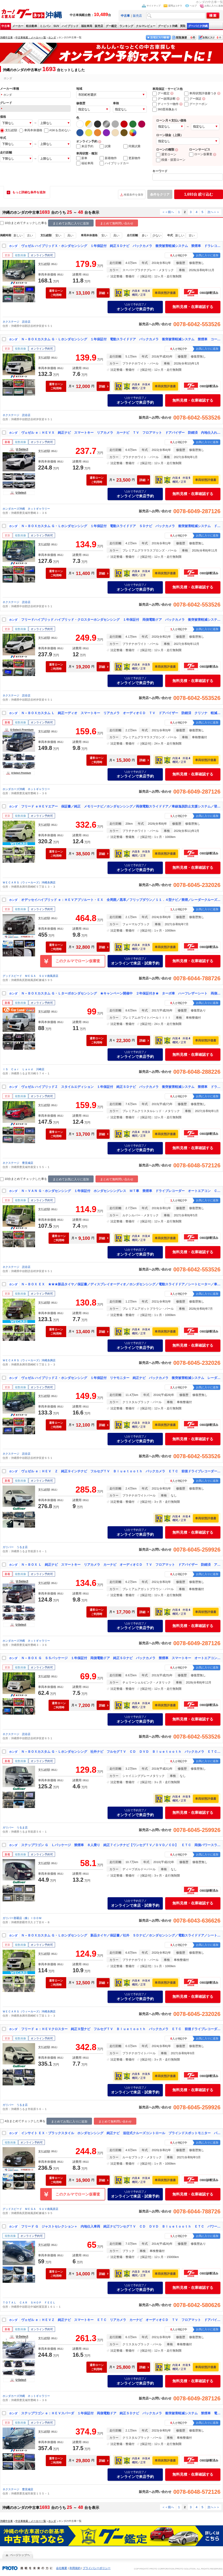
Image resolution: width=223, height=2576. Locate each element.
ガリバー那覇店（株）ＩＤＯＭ (23, 1918)
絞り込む (198, 194)
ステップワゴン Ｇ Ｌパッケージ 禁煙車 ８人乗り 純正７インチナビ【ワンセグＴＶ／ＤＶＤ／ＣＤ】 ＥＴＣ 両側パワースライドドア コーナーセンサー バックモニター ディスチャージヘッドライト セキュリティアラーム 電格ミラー (121, 1845)
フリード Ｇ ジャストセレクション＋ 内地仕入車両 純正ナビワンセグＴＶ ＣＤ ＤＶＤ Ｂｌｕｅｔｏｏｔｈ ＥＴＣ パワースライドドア (121, 2226)
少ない (156, 235)
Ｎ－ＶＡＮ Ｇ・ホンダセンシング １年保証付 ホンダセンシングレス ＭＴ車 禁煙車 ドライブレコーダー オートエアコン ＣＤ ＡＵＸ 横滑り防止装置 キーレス (121, 1190)
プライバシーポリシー (97, 2568)
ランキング (126, 26)
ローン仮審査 (200, 154)
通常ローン (166, 154)
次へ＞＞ (213, 212)
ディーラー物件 (165, 104)
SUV (56, 26)
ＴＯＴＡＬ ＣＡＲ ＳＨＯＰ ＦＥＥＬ (29, 2302)
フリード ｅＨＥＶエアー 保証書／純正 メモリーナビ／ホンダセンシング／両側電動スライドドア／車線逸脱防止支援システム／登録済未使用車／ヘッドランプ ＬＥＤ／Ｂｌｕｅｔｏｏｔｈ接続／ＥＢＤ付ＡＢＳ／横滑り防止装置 (121, 806)
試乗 (105, 146)
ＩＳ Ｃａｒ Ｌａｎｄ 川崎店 (23, 1069)
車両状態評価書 (165, 293)
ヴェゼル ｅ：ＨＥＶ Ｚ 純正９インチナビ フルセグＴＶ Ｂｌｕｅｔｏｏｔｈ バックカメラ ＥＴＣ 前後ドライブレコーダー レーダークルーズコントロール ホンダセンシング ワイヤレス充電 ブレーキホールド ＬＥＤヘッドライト (121, 1471)
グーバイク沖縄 (198, 26)
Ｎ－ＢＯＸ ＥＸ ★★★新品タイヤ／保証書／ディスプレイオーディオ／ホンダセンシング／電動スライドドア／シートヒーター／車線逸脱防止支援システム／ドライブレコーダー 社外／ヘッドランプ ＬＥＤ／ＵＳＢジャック (121, 1284)
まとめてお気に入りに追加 (71, 223)
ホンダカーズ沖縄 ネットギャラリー (26, 508)
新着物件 (108, 158)
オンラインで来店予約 (135, 307)
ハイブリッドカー (114, 163)
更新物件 (132, 158)
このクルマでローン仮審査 (78, 961)
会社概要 (61, 2568)
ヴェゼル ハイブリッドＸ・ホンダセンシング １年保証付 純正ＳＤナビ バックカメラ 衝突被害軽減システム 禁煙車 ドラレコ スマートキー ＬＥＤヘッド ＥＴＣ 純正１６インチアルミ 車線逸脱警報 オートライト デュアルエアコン (121, 245)
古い (30, 235)
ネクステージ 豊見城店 (18, 1163)
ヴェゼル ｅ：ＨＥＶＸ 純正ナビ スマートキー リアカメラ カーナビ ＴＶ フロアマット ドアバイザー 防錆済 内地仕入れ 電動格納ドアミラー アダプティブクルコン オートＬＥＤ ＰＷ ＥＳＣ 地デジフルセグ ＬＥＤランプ (121, 432)
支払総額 (8, 130)
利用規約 (75, 2568)
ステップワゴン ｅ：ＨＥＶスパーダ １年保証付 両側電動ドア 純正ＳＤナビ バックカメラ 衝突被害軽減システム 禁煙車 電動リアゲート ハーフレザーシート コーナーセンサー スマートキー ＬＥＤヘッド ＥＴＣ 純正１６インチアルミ (121, 2413)
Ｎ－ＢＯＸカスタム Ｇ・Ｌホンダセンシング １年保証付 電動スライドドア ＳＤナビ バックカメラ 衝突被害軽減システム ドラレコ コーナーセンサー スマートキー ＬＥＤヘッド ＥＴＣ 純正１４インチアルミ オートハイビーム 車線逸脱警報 (121, 526)
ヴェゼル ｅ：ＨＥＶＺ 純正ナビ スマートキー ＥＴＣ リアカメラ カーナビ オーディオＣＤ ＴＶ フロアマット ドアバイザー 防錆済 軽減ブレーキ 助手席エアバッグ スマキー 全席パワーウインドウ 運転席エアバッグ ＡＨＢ (121, 2319)
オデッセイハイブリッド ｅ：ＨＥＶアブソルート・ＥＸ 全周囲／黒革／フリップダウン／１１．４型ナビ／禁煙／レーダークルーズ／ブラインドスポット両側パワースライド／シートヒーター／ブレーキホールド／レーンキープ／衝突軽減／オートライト (121, 899)
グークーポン (195, 104)
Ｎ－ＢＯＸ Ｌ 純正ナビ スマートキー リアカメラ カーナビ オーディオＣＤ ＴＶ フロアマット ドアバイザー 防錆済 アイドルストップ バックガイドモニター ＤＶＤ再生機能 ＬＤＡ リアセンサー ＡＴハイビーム (121, 1564)
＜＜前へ (168, 212)
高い (70, 235)
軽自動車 (31, 26)
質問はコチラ (175, 5)
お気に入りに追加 (213, 5)
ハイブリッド (70, 26)
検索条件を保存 (133, 194)
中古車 (5, 26)
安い (58, 235)
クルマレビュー (145, 26)
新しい (18, 235)
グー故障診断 (164, 98)
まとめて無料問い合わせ (116, 223)
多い (145, 235)
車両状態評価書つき (200, 93)
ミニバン (45, 26)
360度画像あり (164, 109)
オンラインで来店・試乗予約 (135, 961)
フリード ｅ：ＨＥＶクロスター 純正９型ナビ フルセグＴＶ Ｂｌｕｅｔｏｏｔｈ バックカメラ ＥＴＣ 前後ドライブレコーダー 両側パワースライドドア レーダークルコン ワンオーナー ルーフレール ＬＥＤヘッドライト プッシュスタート (121, 2029)
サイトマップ (154, 5)
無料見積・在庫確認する (192, 307)
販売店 (137, 15)
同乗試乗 (132, 146)
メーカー (17, 26)
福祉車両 (86, 26)
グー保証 (192, 98)
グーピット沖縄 (167, 26)
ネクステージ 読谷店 (16, 321)
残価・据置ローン (170, 159)
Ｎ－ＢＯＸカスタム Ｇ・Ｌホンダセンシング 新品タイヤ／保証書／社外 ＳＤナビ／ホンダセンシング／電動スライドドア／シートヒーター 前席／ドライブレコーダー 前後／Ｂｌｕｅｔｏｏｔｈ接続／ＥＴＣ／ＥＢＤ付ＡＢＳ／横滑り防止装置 (121, 1935)
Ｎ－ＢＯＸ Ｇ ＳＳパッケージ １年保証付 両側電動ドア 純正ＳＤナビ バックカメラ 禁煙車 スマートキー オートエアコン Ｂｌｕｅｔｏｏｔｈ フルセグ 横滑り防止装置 (121, 1658)
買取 (183, 26)
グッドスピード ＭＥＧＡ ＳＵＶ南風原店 (30, 976)
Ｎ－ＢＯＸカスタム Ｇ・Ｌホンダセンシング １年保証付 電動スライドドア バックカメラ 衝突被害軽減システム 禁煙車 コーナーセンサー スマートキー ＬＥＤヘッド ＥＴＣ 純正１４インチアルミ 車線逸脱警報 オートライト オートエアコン (121, 339)
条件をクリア (160, 194)
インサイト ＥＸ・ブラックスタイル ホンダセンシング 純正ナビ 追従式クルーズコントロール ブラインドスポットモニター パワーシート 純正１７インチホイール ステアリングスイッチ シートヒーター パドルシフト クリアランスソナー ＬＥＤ (121, 2133)
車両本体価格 (30, 130)
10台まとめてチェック (17, 223)
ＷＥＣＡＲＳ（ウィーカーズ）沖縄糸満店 (29, 882)
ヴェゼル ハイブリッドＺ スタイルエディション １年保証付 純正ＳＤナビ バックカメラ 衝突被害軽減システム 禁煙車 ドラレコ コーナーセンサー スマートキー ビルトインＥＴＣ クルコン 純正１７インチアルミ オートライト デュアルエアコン (121, 1086)
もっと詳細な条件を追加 (29, 192)
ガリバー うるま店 (15, 1547)
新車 (81, 158)
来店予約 (84, 146)
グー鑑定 (111, 26)
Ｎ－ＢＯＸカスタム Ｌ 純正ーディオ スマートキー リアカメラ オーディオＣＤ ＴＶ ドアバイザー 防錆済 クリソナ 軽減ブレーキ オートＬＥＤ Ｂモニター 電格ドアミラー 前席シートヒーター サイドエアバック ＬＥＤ (121, 713)
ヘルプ (193, 5)
